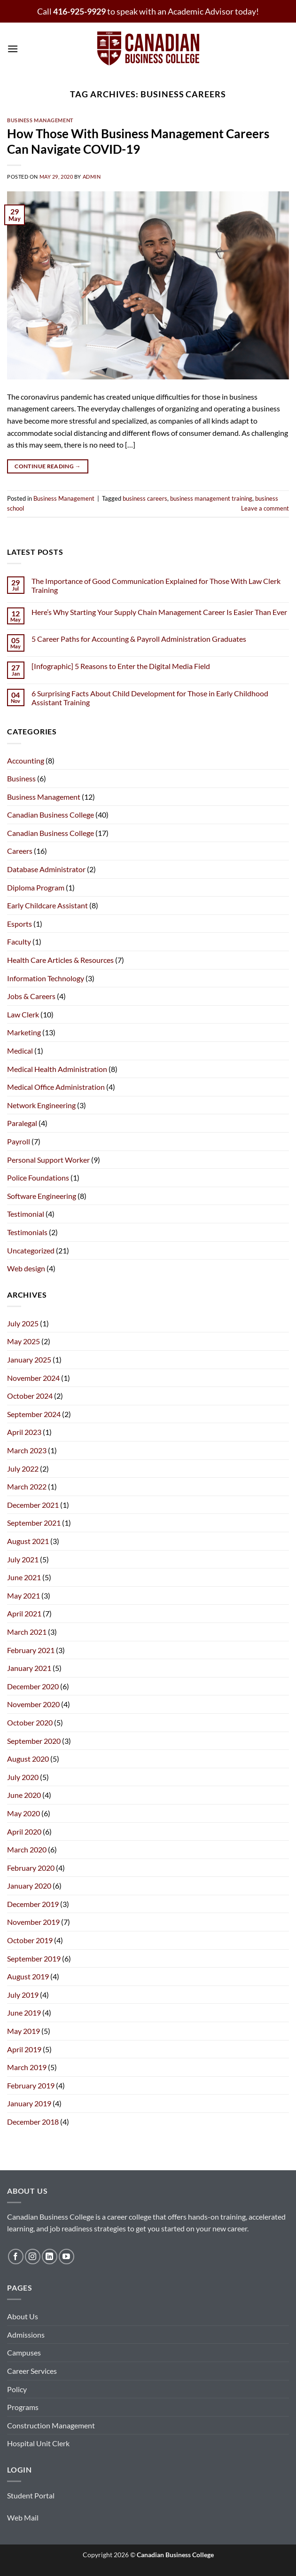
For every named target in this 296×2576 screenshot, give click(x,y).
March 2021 (27, 1631)
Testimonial (25, 1213)
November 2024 (33, 1377)
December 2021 (33, 1504)
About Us (22, 2316)
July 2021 (23, 1559)
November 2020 (33, 1704)
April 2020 (24, 1831)
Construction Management (51, 2425)
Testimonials (27, 1232)
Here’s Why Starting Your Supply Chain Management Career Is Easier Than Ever (159, 611)
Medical (20, 1050)
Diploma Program (35, 887)
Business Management (40, 120)
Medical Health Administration (57, 1068)
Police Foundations (38, 1177)
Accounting (25, 760)
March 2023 (27, 1450)
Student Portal (31, 2495)
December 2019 (33, 1903)
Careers (19, 850)
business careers (145, 498)
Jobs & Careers (31, 996)
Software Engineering (41, 1195)
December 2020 (33, 1686)
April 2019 (24, 2049)
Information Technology (45, 978)
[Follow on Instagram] (32, 2256)
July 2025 (23, 1323)
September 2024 (34, 1414)
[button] (12, 48)
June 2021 (24, 1577)
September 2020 (34, 1740)
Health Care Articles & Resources (60, 959)
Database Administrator (46, 869)
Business (21, 778)
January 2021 (29, 1667)
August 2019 (28, 1976)
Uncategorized (31, 1250)
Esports (19, 923)
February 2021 (31, 1650)
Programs (23, 2407)
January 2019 (29, 2103)
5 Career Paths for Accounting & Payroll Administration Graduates (138, 638)
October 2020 (30, 1722)
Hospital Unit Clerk (38, 2443)
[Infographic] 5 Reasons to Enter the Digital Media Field (120, 666)
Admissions (26, 2334)
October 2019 (30, 1940)
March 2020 (27, 1849)
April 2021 (24, 1613)
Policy (17, 2389)
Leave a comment (265, 508)
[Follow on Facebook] (15, 2256)
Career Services (32, 2370)
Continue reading (48, 466)
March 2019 (27, 2067)
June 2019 (24, 2012)
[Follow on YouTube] (66, 2256)
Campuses (24, 2352)
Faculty (19, 941)
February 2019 (31, 2085)
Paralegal (22, 1123)
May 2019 (23, 2030)
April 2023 (24, 1431)
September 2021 (34, 1522)
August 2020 (28, 1758)
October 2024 (30, 1395)
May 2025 (23, 1341)
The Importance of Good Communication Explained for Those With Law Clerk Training (155, 585)
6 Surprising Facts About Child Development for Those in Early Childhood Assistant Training (149, 698)
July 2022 (23, 1468)
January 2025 (29, 1359)
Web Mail (23, 2517)
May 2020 (23, 1813)
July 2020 (23, 1776)
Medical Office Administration (56, 1086)
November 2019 (33, 1921)
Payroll (18, 1141)
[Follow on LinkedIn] (49, 2256)
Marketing (24, 1032)
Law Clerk (23, 1014)
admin (92, 176)
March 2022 (27, 1486)
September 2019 (34, 1958)
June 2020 (24, 1794)
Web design (26, 1268)
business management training (211, 498)
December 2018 (33, 2121)
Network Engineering (41, 1105)
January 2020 (29, 1885)
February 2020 (31, 1867)
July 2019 (23, 1994)
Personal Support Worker (48, 1159)
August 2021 (28, 1540)
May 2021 (23, 1595)
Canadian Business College (50, 814)
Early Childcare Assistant (47, 905)
